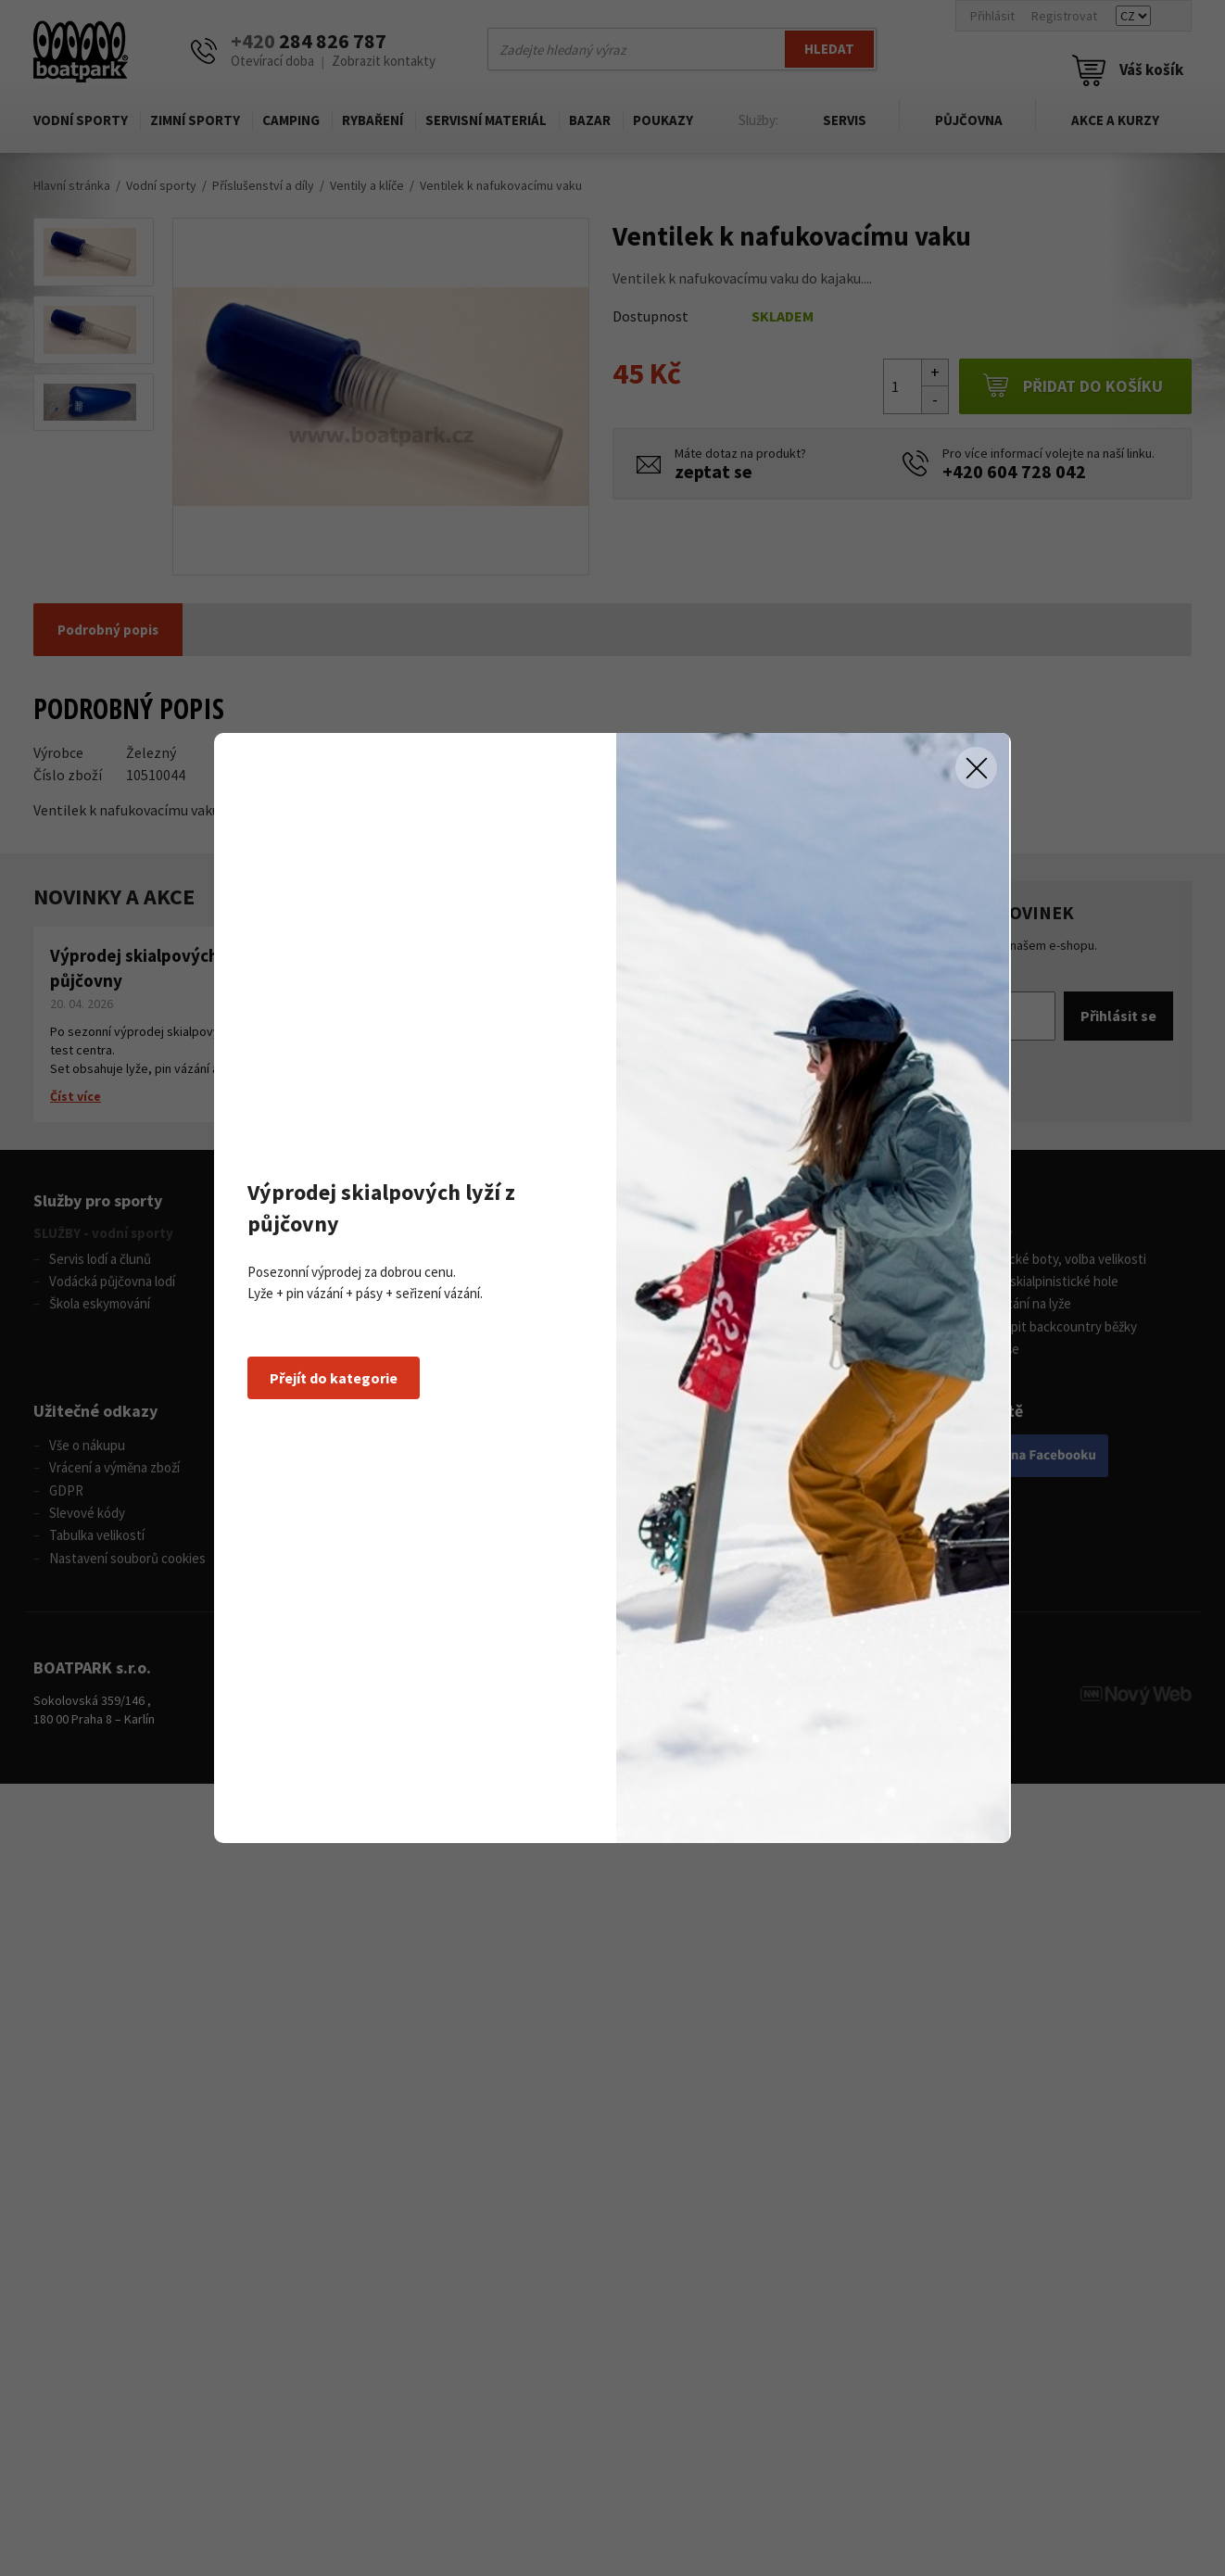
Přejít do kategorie (334, 1378)
